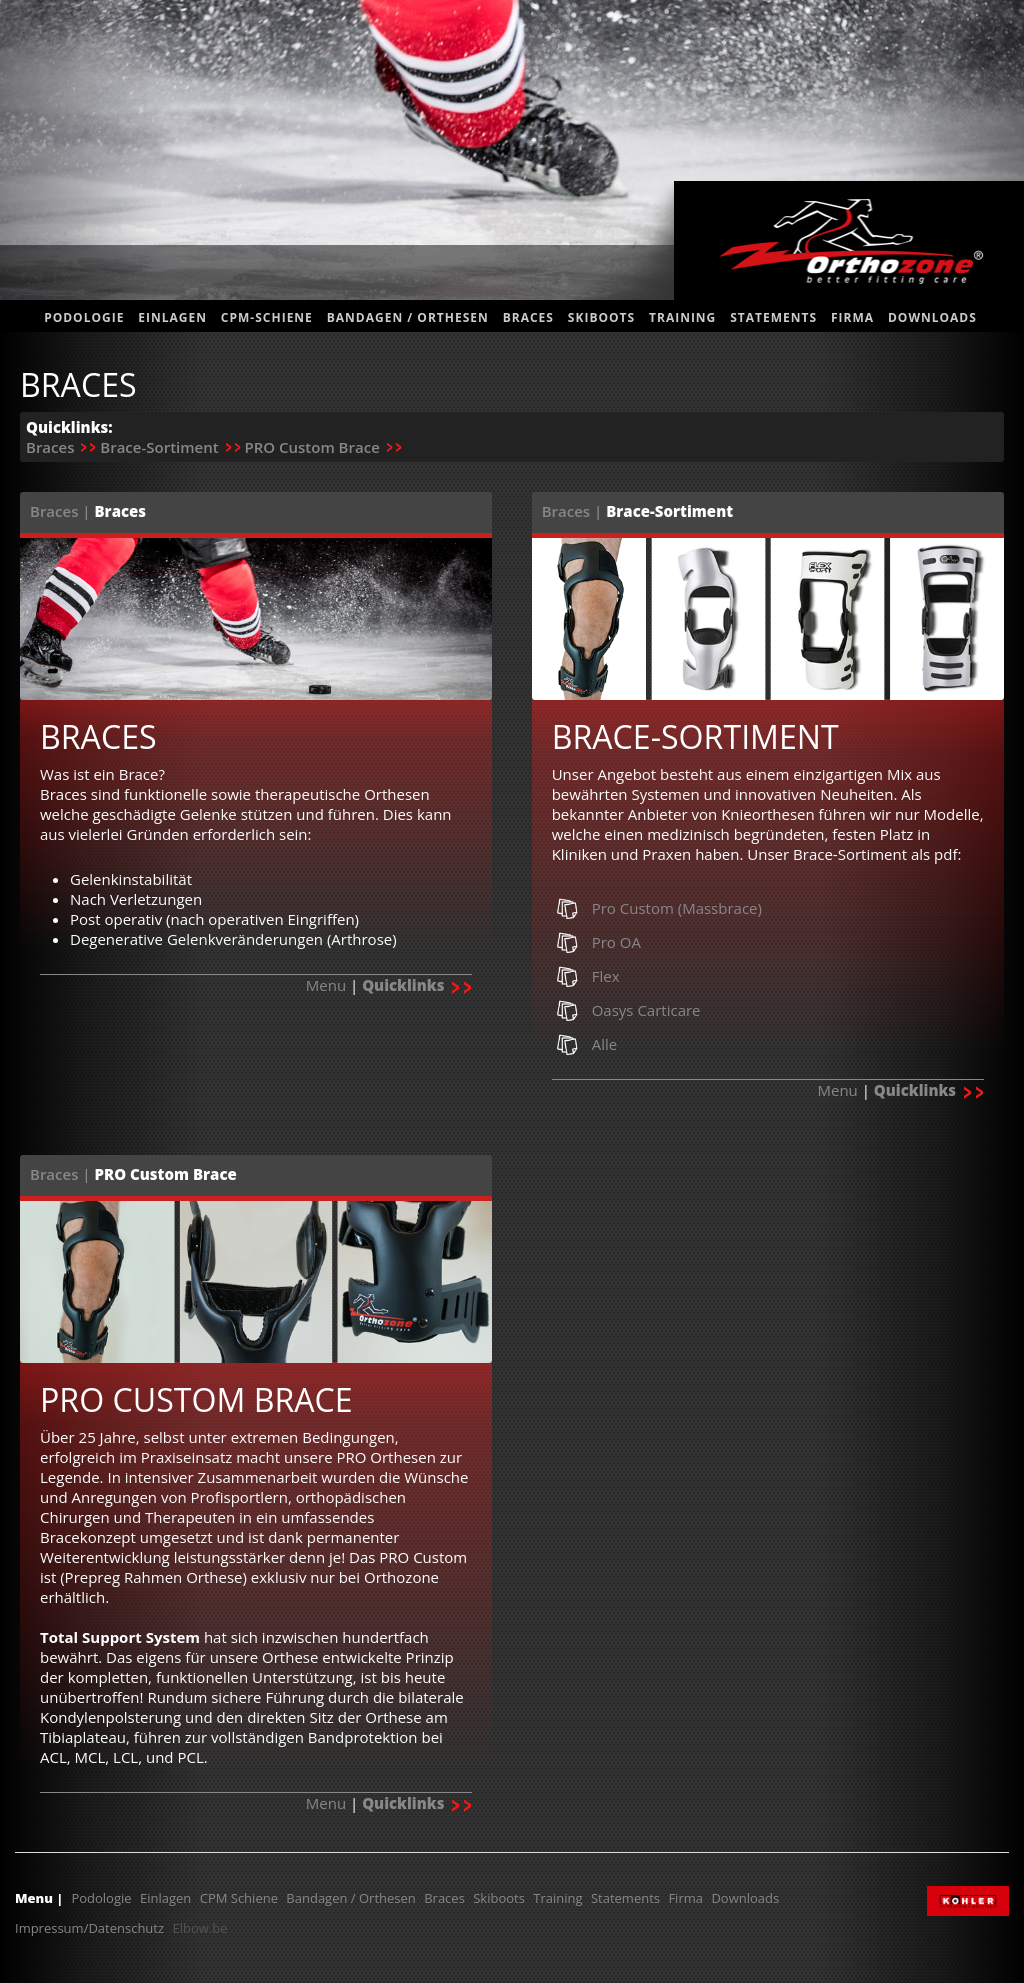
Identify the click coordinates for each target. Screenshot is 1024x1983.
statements (773, 317)
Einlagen (172, 317)
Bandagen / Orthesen (408, 317)
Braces (528, 317)
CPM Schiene (239, 1898)
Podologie (84, 317)
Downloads (932, 317)
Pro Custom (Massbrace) (677, 908)
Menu (326, 985)
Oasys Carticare (646, 1010)
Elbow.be (199, 1928)
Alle (604, 1044)
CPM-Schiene (267, 317)
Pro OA (616, 942)
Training (682, 317)
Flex (606, 976)
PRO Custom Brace (311, 447)
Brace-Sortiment (159, 447)
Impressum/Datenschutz (89, 1928)
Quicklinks (417, 985)
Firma (852, 317)
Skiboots (601, 317)
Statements (625, 1898)
